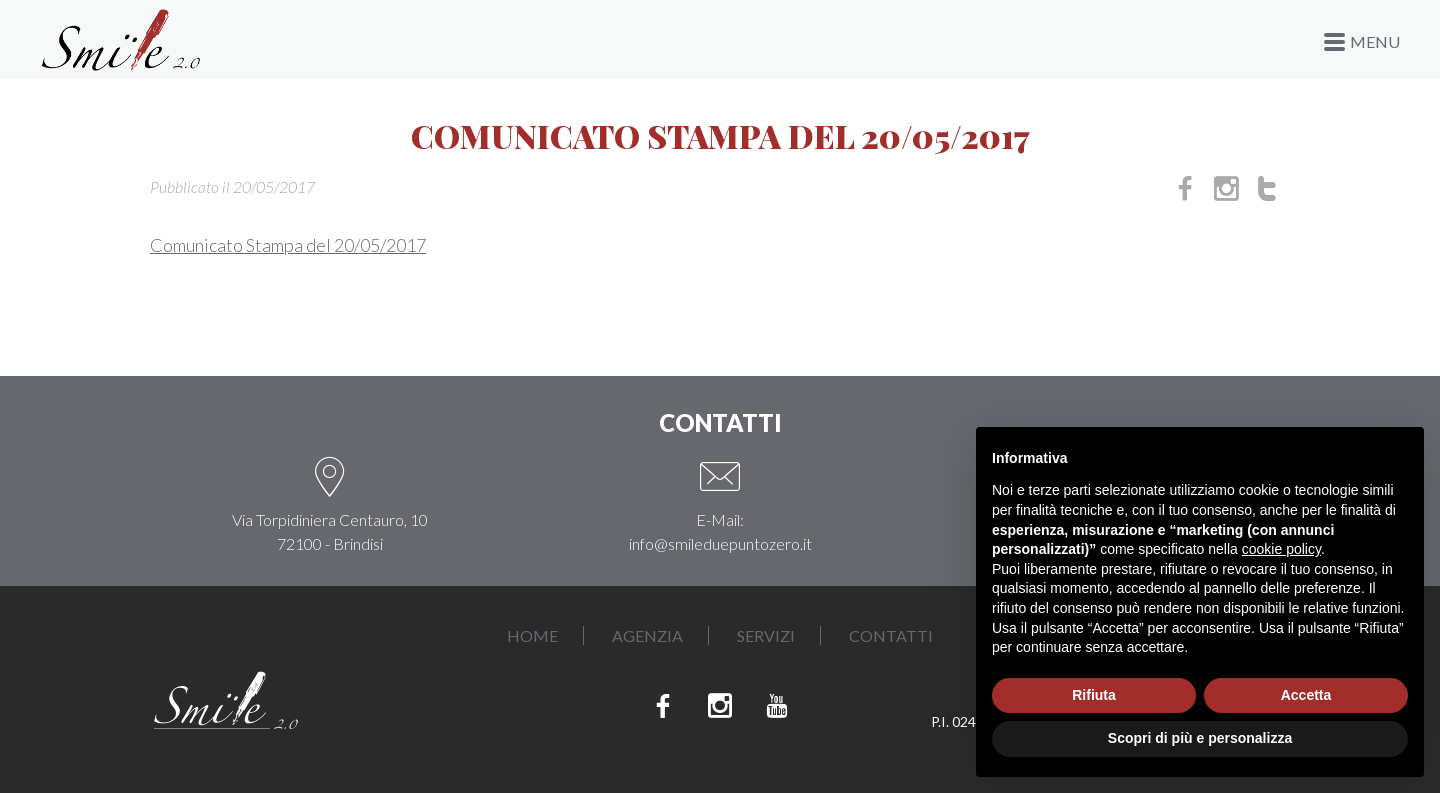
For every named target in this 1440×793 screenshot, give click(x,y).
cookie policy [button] (1281, 549)
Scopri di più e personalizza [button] (1200, 738)
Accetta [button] (1306, 695)
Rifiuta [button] (1094, 695)
